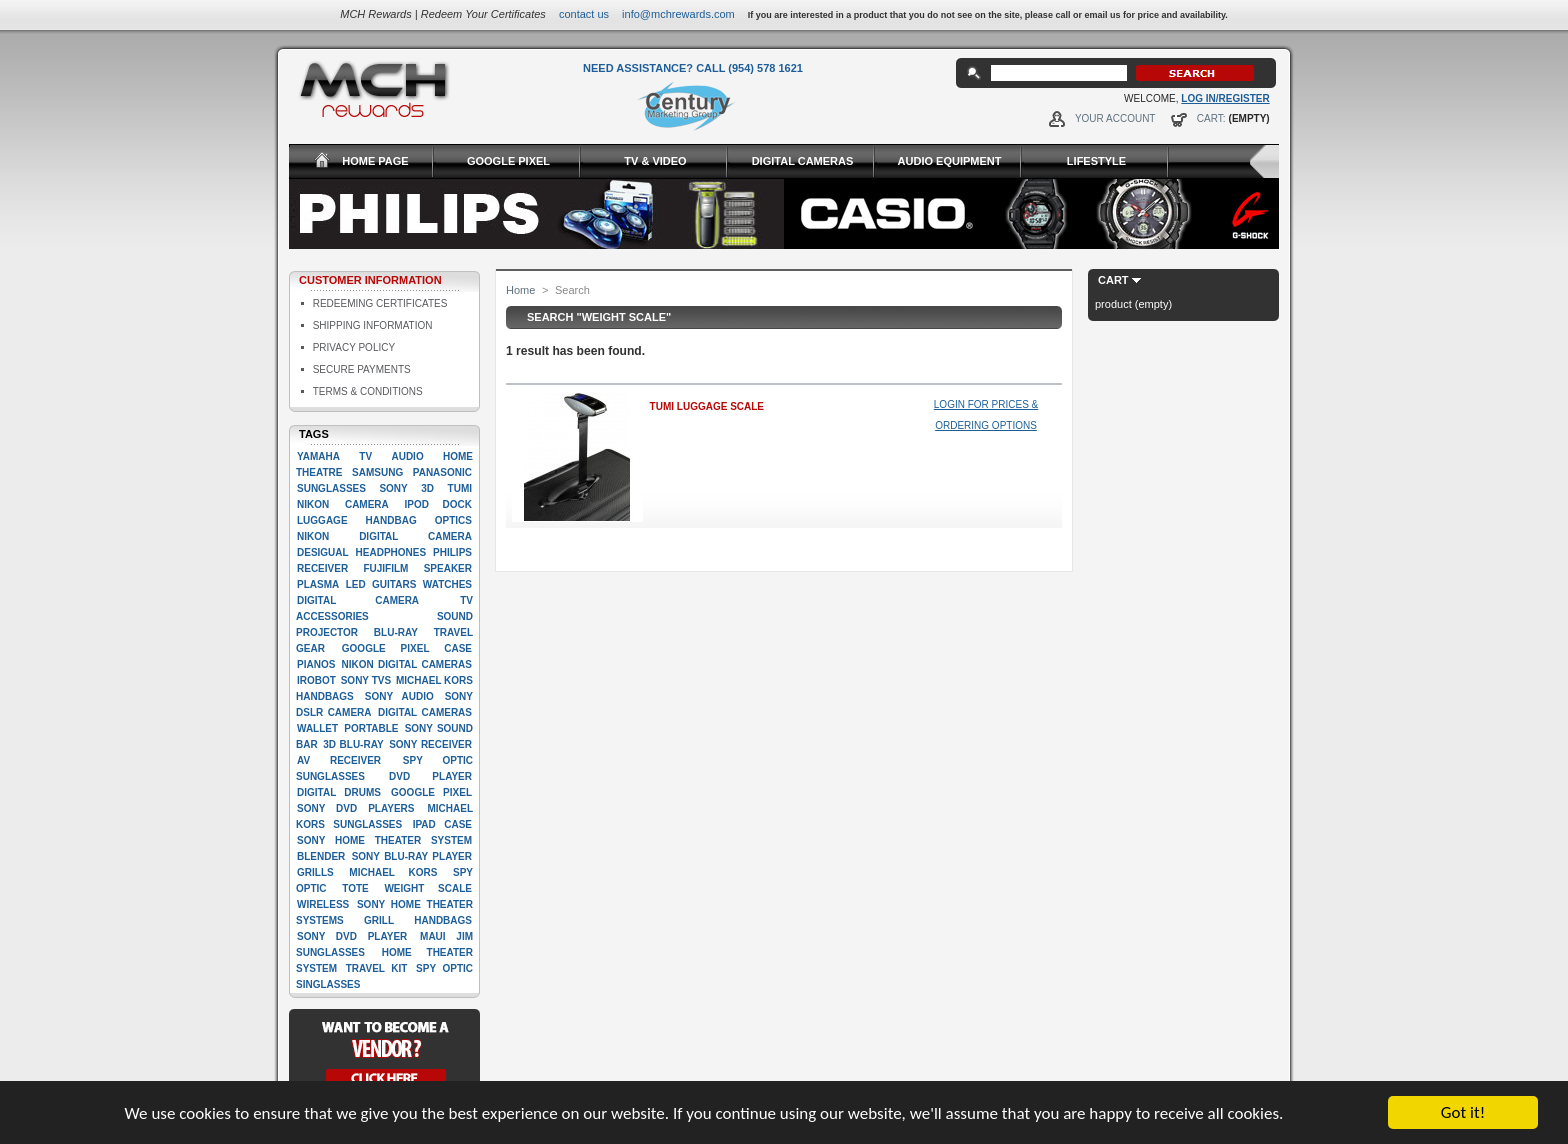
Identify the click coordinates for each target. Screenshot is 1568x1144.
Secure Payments (362, 369)
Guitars (394, 584)
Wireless (323, 904)
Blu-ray (396, 632)
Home (520, 290)
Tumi (460, 488)
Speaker (448, 568)
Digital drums (339, 792)
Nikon (313, 504)
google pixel (431, 792)
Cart (1113, 280)
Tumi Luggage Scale (707, 406)
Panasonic (442, 472)
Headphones (391, 552)
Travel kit (377, 968)
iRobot (316, 680)
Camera (367, 504)
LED (356, 584)
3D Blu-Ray (353, 744)
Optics (453, 520)
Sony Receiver (430, 744)
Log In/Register (1225, 98)
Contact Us (584, 14)
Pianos (316, 664)
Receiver (322, 568)
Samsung (377, 472)
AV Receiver (339, 760)
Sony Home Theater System (384, 840)
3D (427, 488)
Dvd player (430, 776)
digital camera (358, 600)
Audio (407, 456)
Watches (447, 584)
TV (365, 456)
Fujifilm (385, 568)
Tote (355, 888)
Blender (321, 856)
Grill (379, 920)
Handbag (391, 520)
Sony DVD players (355, 808)
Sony (393, 488)
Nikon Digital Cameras (407, 664)
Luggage (322, 520)
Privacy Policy (354, 347)
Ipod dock (438, 504)
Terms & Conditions (368, 391)
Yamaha (318, 456)
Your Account (1115, 118)
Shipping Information (373, 325)
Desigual (323, 552)
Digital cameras (425, 712)
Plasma (318, 584)
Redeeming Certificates (380, 303)
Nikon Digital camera (384, 536)
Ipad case (442, 824)
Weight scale (428, 888)
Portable (371, 728)
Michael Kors (393, 872)
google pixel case (407, 648)
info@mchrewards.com (678, 14)
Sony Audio (399, 696)
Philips (452, 552)
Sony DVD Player (352, 936)
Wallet (317, 728)
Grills (315, 872)
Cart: (1211, 118)
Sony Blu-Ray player (412, 856)
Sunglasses (331, 488)
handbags (443, 920)
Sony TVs (366, 680)
